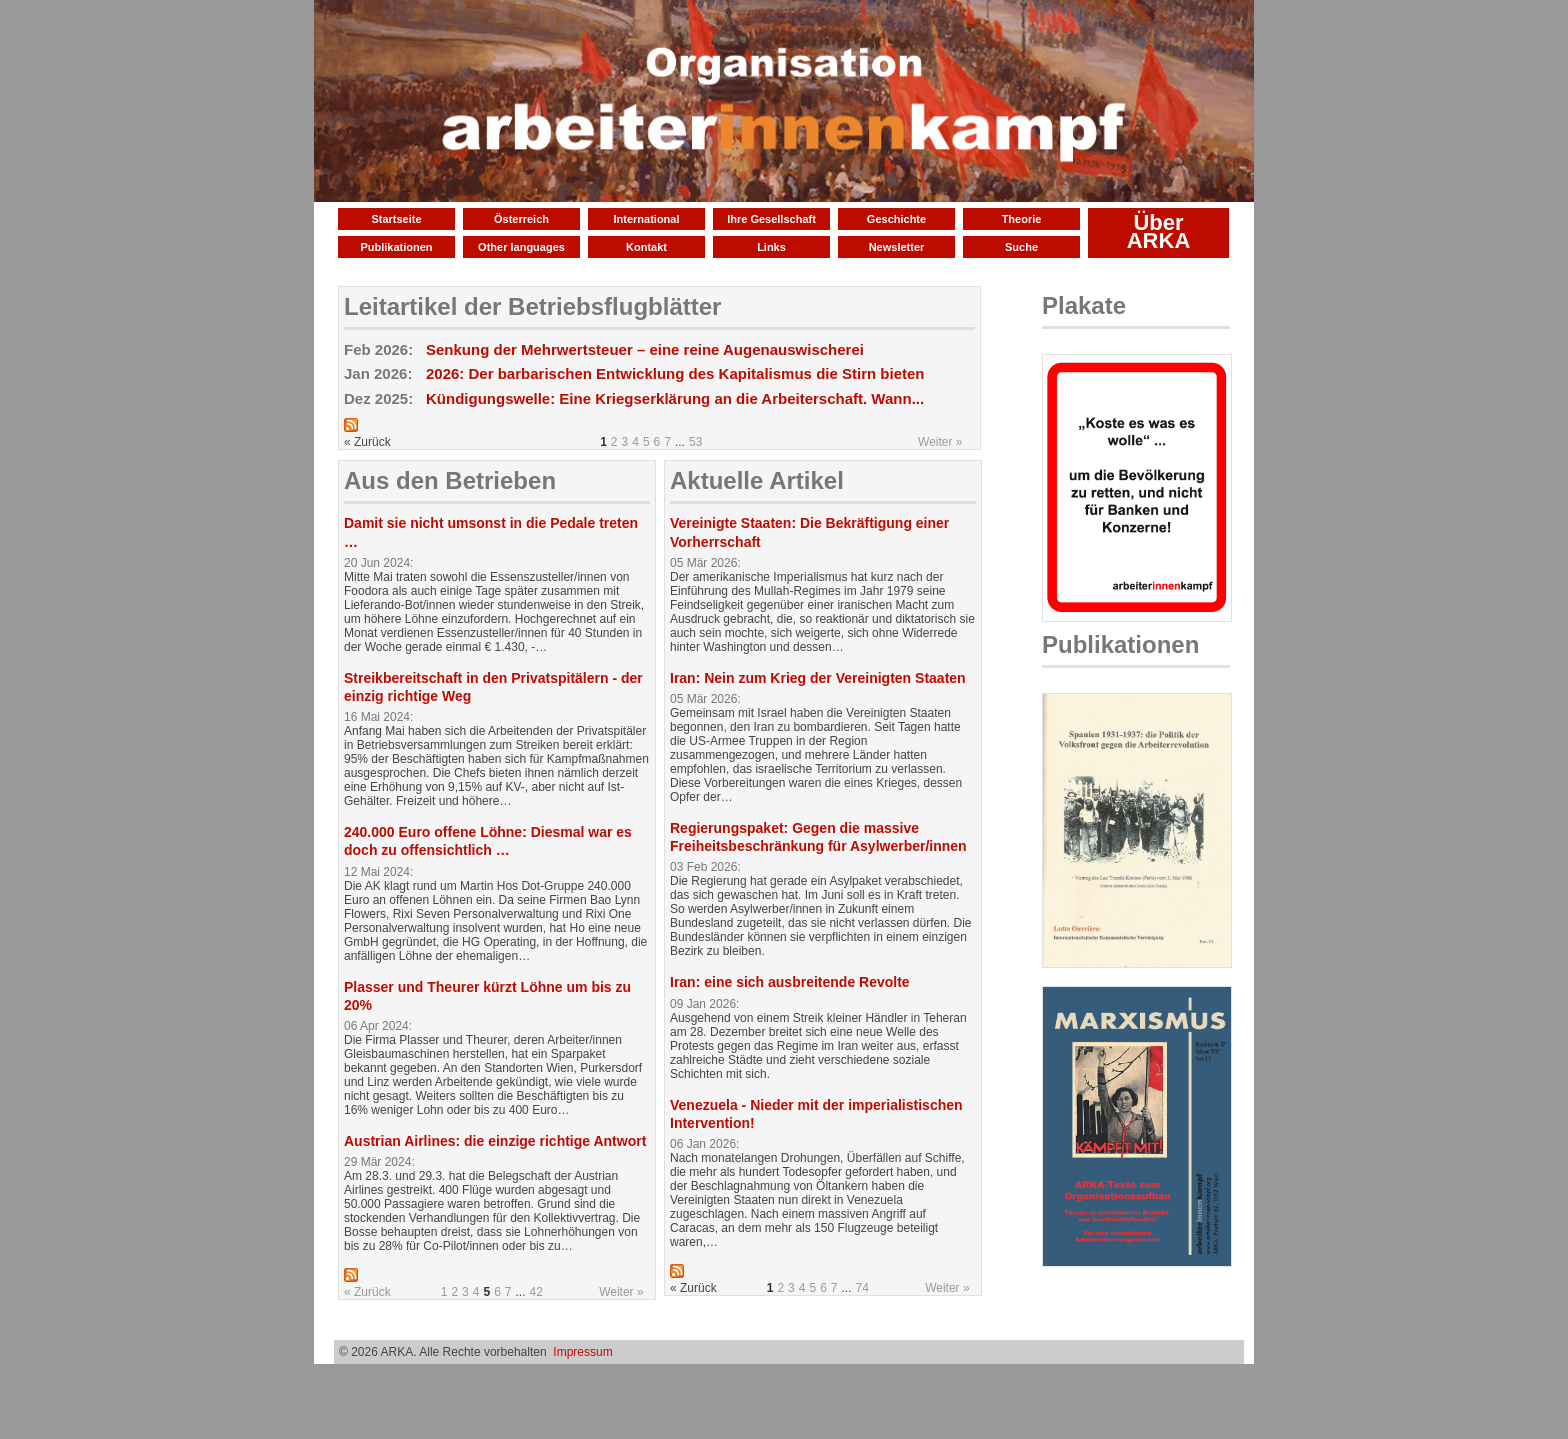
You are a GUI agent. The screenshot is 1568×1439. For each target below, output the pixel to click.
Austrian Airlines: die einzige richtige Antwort (495, 1141)
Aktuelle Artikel (757, 480)
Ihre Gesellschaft (771, 219)
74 (862, 1288)
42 (536, 1292)
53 (695, 442)
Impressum (582, 1352)
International (646, 219)
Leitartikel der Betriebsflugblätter (532, 306)
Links (771, 247)
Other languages (521, 247)
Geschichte (896, 219)
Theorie (1022, 219)
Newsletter (897, 247)
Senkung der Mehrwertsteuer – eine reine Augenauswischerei (645, 349)
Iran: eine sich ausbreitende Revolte (790, 982)
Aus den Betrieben (450, 480)
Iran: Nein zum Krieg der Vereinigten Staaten (818, 678)
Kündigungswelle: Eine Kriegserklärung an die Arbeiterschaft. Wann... (675, 398)
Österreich (521, 219)
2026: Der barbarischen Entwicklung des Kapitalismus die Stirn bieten (675, 373)
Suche (1021, 247)
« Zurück (367, 1292)
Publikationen (396, 247)
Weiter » (940, 442)
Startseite (396, 219)
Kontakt (646, 247)
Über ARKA (1159, 231)
